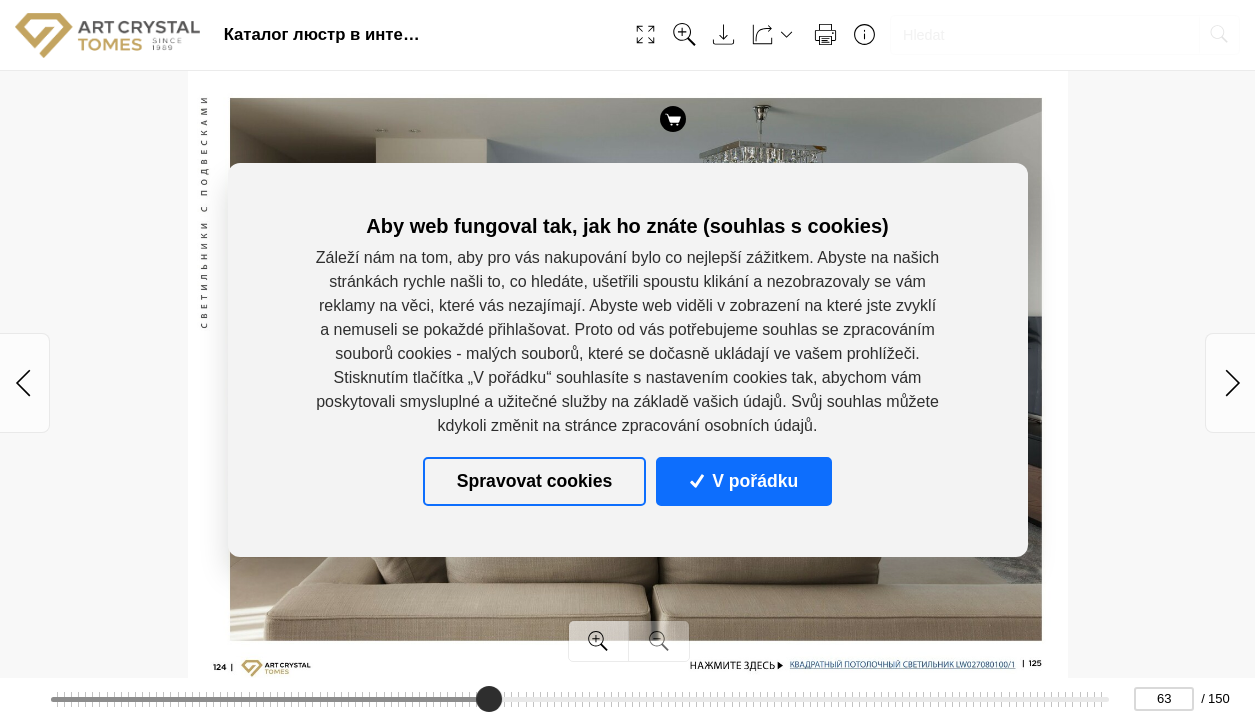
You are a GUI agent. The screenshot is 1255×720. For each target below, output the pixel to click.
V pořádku (744, 481)
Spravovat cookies (534, 481)
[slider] (489, 699)
